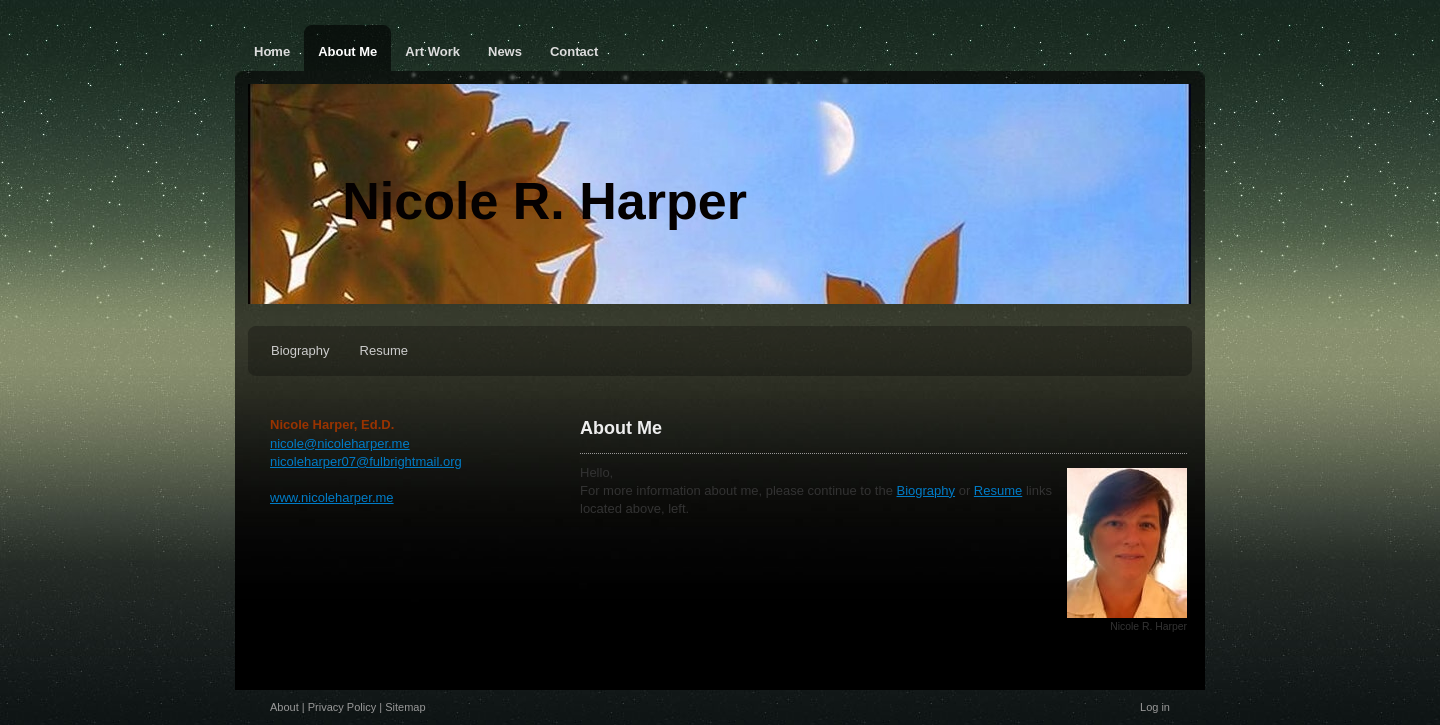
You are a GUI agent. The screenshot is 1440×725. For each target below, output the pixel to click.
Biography (926, 490)
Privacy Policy (342, 707)
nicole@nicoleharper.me (340, 443)
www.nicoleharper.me (332, 497)
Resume (998, 490)
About (284, 707)
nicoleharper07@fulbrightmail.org (366, 461)
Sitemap (405, 707)
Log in (1155, 707)
